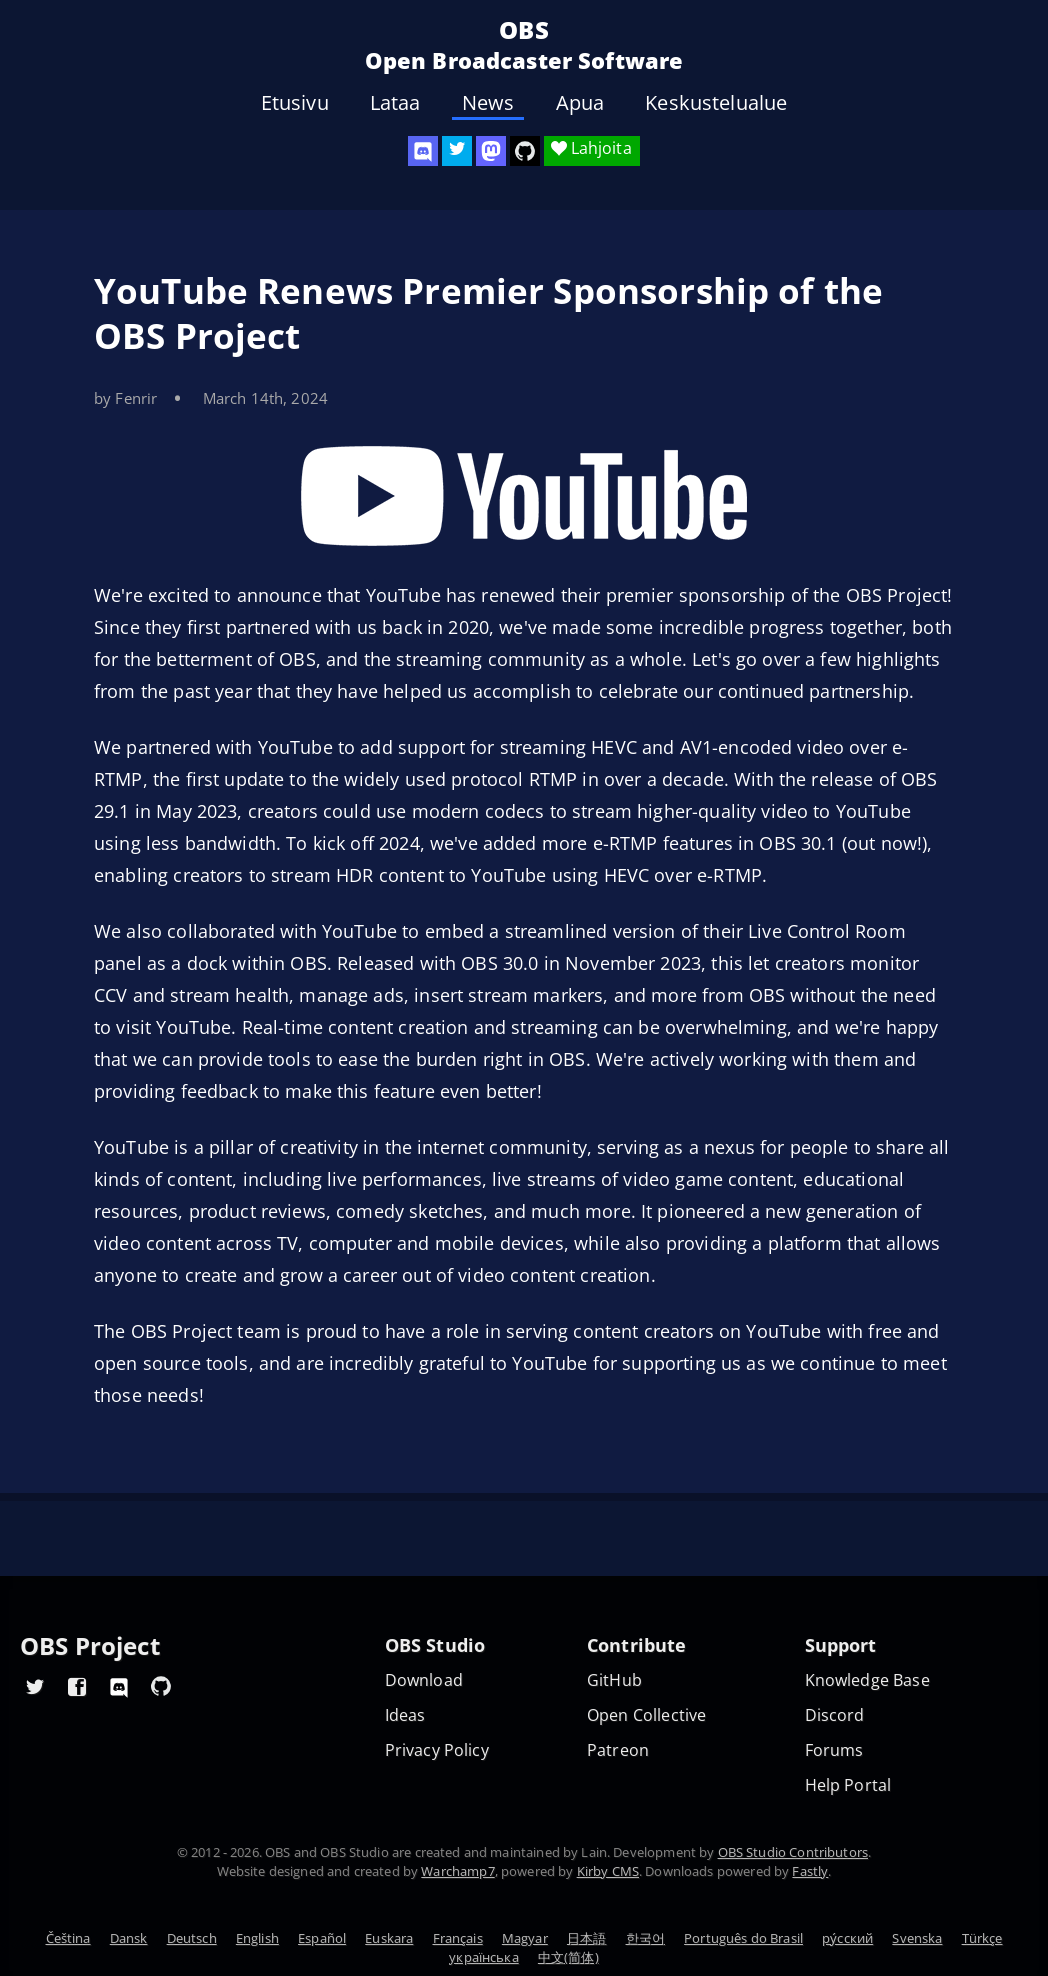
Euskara (389, 1938)
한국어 (645, 1938)
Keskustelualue (716, 103)
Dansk (129, 1938)
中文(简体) (568, 1957)
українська (484, 1957)
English (257, 1938)
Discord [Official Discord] (835, 1715)
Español (322, 1938)
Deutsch (192, 1938)
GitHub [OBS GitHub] (614, 1680)
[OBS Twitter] (457, 151)
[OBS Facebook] (77, 1686)
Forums (834, 1750)
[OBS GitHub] (161, 1686)
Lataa (395, 103)
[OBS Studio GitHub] (525, 151)
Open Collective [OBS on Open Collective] (646, 1715)
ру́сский (847, 1938)
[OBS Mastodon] (491, 151)
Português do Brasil (743, 1938)
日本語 (586, 1938)
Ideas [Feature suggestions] (405, 1715)
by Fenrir (125, 398)
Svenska (917, 1938)
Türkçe (982, 1938)
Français (458, 1938)
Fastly (810, 1871)
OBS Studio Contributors (793, 1852)
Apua (580, 103)
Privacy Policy (437, 1750)
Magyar (525, 1938)
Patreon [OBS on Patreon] (618, 1750)
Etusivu (295, 103)
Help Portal (848, 1785)
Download (424, 1680)
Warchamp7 (457, 1871)
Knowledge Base (867, 1680)
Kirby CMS (608, 1871)
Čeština (68, 1938)
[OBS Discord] (423, 151)
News (488, 103)
